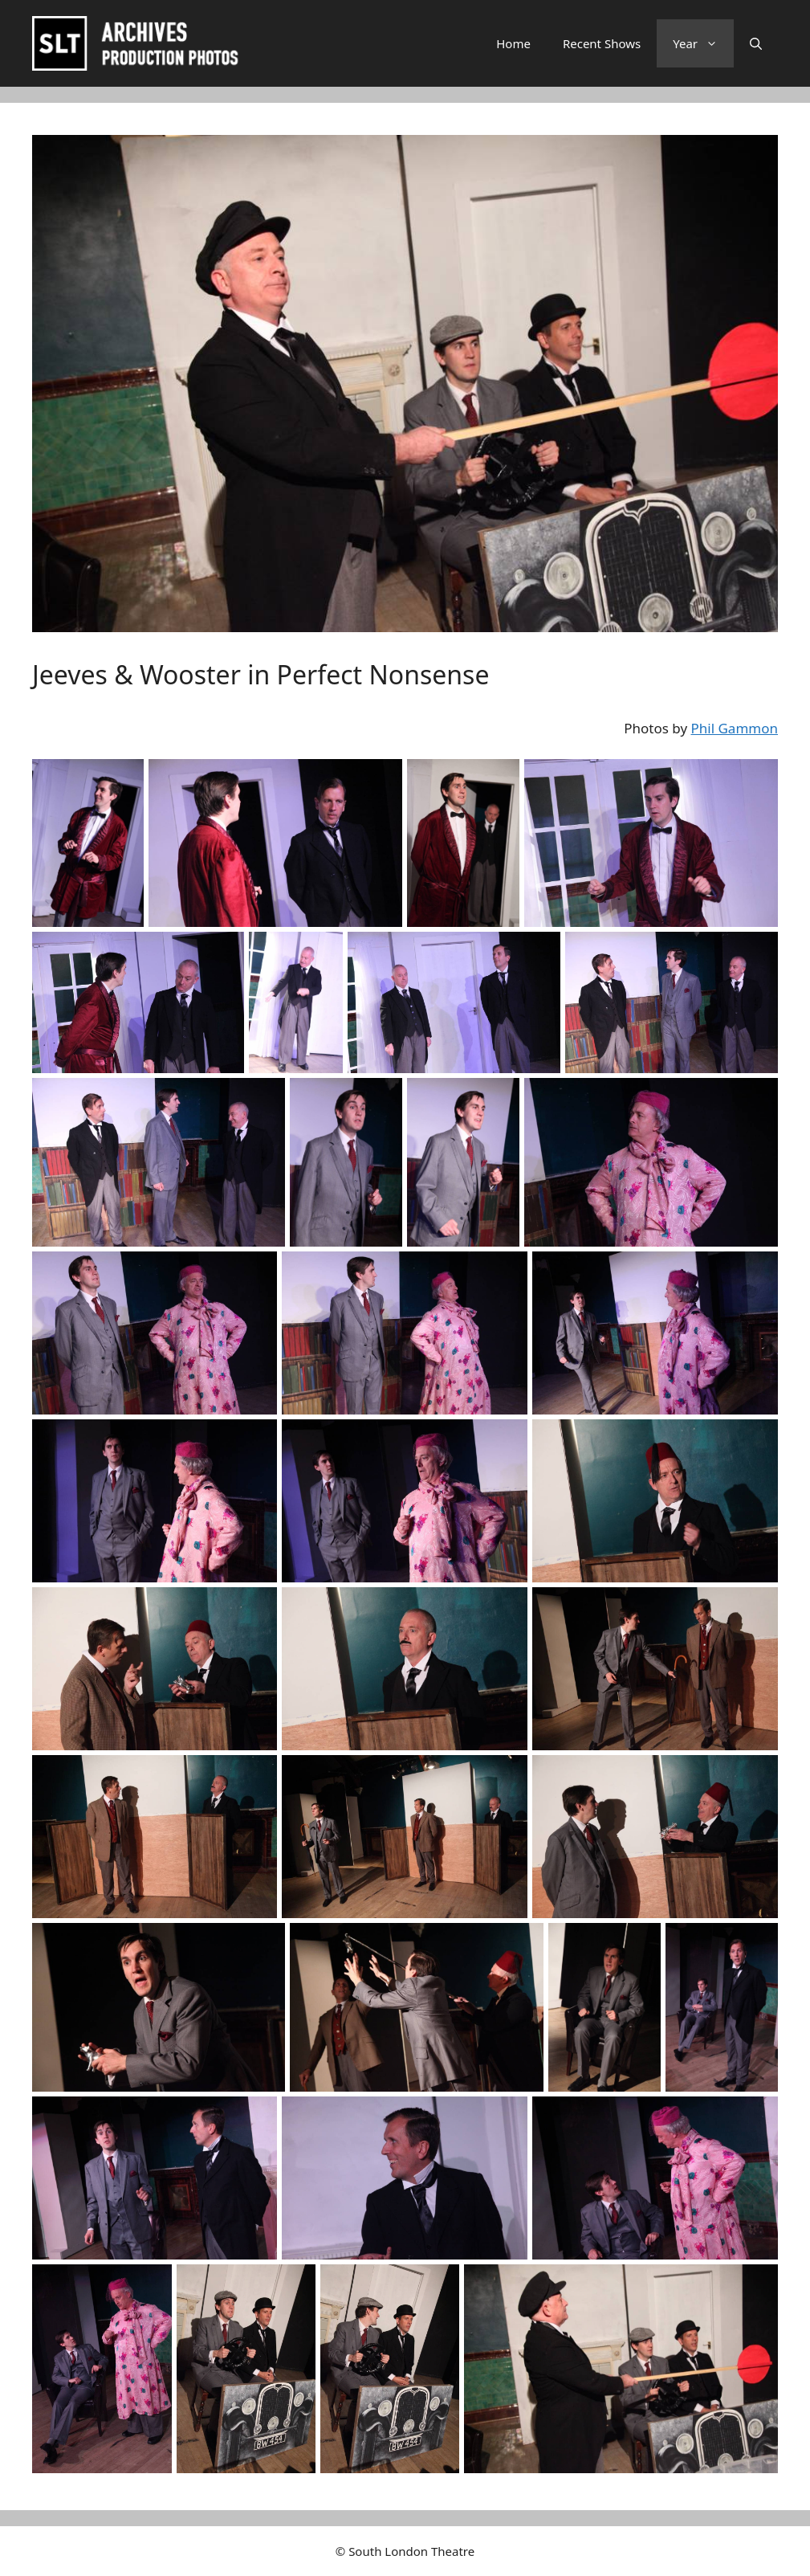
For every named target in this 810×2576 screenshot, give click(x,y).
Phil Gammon (734, 728)
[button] (756, 43)
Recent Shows (602, 43)
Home (513, 43)
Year (703, 43)
